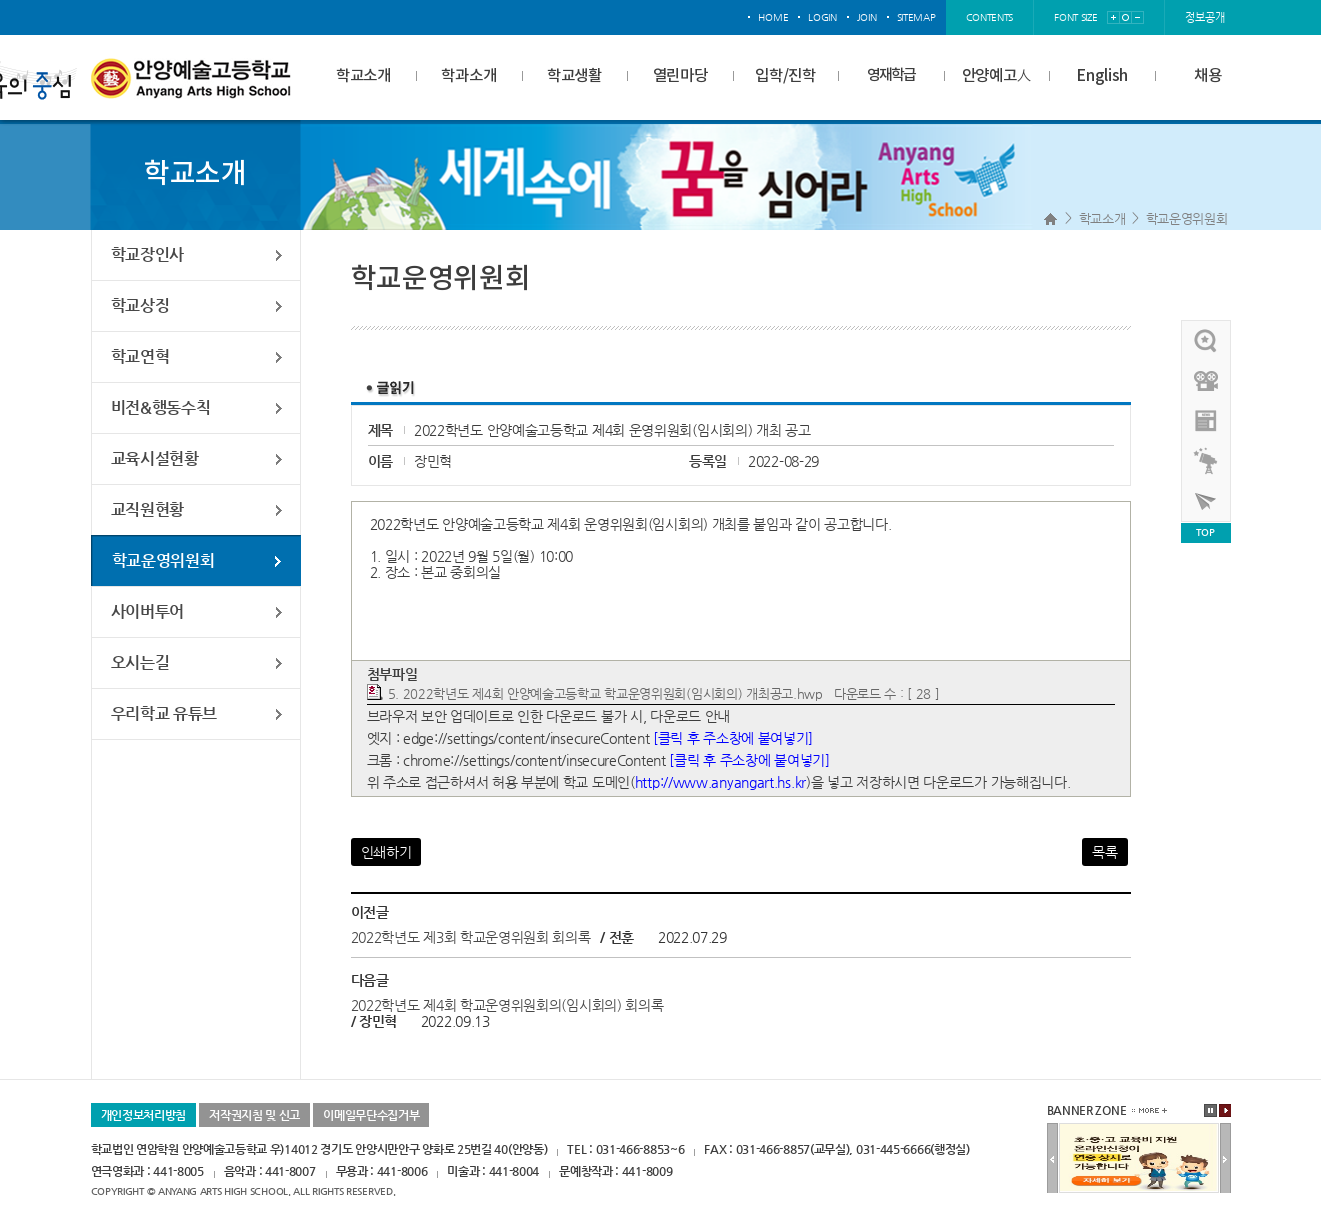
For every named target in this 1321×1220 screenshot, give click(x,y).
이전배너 (1052, 1159)
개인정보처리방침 (144, 1115)
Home (1050, 219)
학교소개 (363, 76)
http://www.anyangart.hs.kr (720, 782)
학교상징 (140, 305)
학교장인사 (148, 254)
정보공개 (1204, 17)
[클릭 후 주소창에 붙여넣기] (733, 738)
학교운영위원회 (1187, 218)
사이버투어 (148, 611)
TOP (1205, 532)
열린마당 (680, 76)
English (1102, 76)
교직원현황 (148, 509)
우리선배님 (1207, 341)
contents (990, 17)
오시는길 (140, 662)
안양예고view (1207, 421)
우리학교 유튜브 (164, 713)
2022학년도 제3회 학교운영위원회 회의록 (471, 937)
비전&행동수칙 (161, 407)
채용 (1207, 76)
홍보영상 (1207, 381)
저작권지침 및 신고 (254, 1115)
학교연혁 (140, 356)
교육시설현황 (155, 458)
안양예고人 (997, 76)
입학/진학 (785, 76)
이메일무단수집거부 (371, 1115)
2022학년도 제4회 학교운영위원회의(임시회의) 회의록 (507, 1005)
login (822, 17)
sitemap (916, 17)
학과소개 (468, 76)
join (867, 17)
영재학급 (891, 75)
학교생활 (574, 76)
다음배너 (1225, 1159)
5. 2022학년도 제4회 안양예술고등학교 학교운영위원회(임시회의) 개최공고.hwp (605, 693)
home (773, 17)
